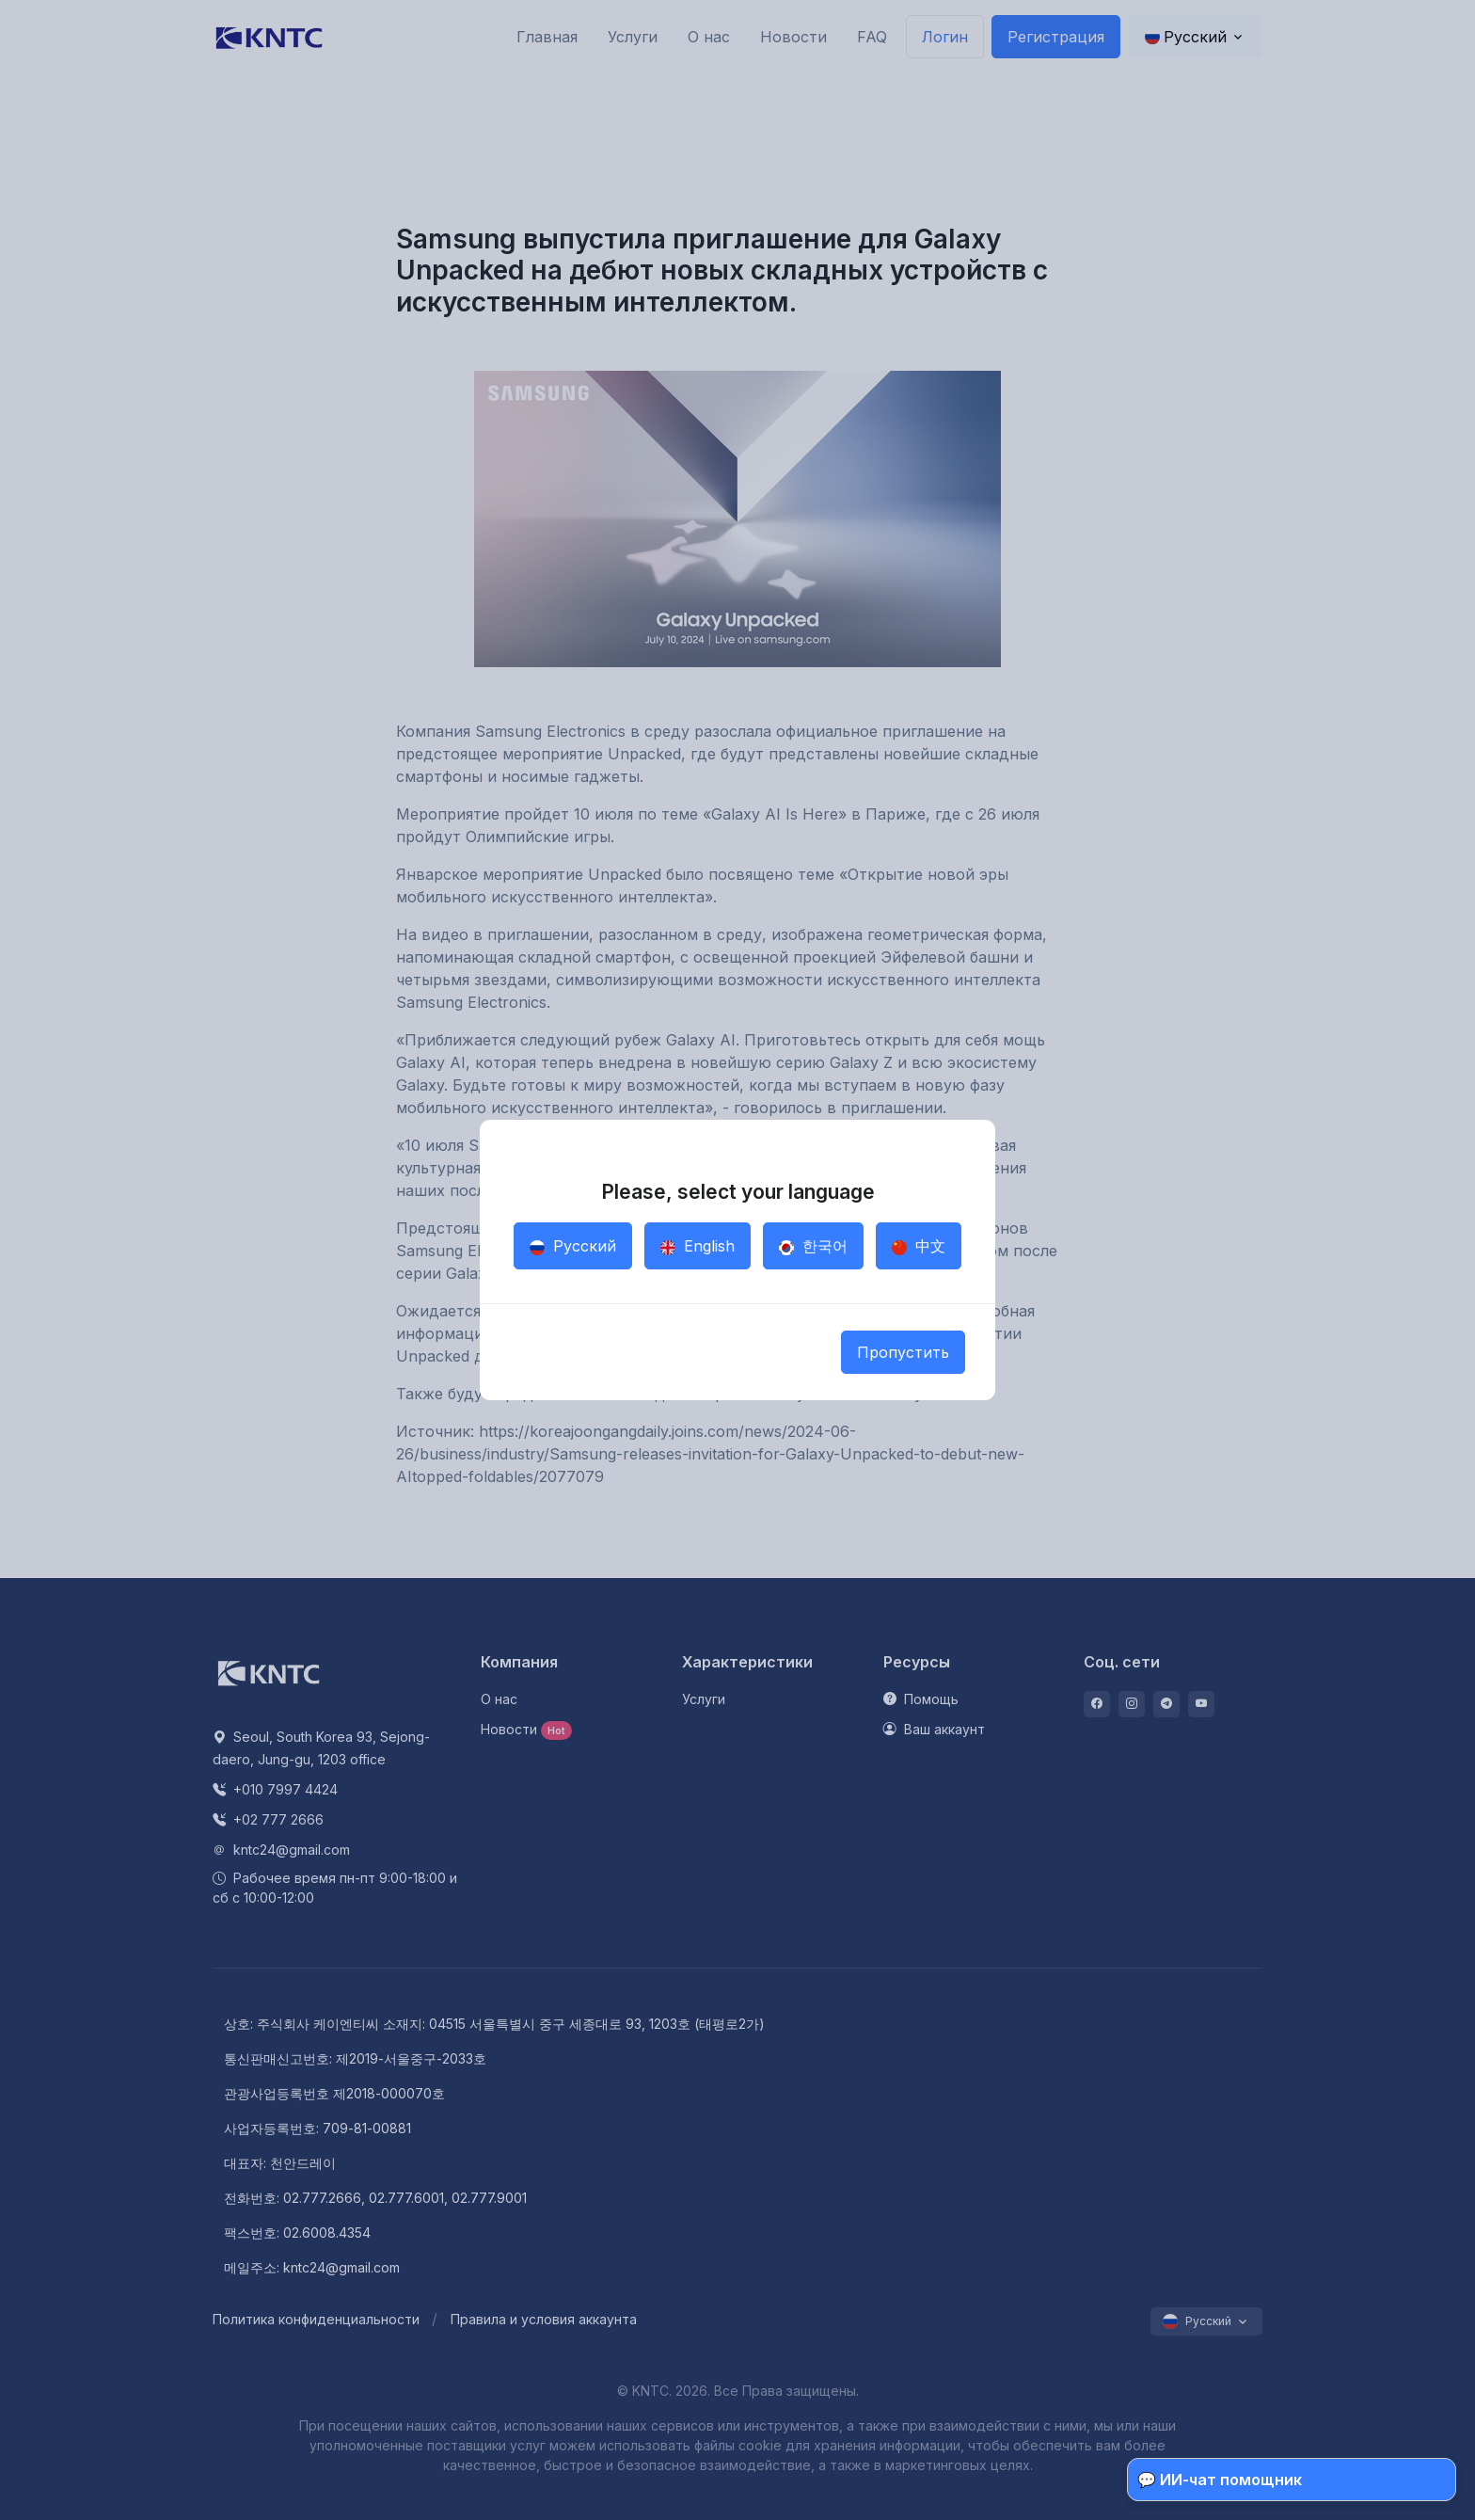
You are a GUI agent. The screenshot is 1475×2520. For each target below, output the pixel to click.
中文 (918, 1245)
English (697, 1245)
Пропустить (903, 1352)
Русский (573, 1245)
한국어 (813, 1245)
